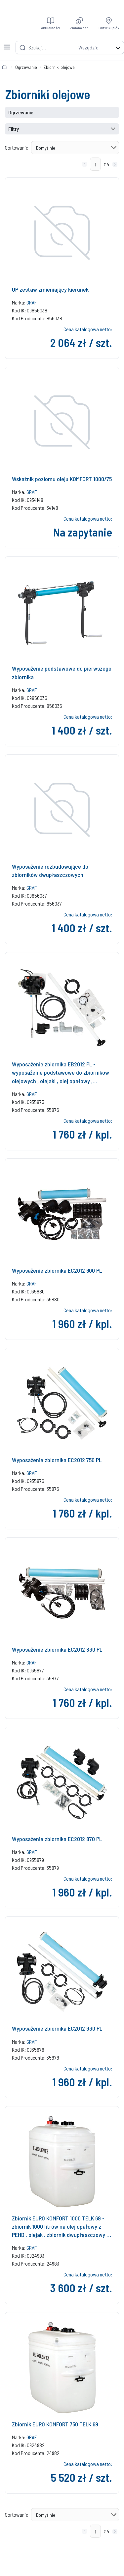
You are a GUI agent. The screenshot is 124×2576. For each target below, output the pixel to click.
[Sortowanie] (75, 147)
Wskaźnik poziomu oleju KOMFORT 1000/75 (62, 478)
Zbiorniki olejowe (59, 67)
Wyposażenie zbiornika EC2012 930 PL (57, 2028)
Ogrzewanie (26, 67)
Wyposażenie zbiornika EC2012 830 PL (57, 1649)
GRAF (31, 302)
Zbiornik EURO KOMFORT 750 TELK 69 (55, 2424)
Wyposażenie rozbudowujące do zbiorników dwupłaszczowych (50, 870)
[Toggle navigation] (7, 43)
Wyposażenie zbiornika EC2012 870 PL (57, 1838)
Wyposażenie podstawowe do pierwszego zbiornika (61, 672)
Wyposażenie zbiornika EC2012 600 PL (57, 1270)
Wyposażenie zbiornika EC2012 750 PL (57, 1459)
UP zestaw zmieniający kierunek (50, 289)
